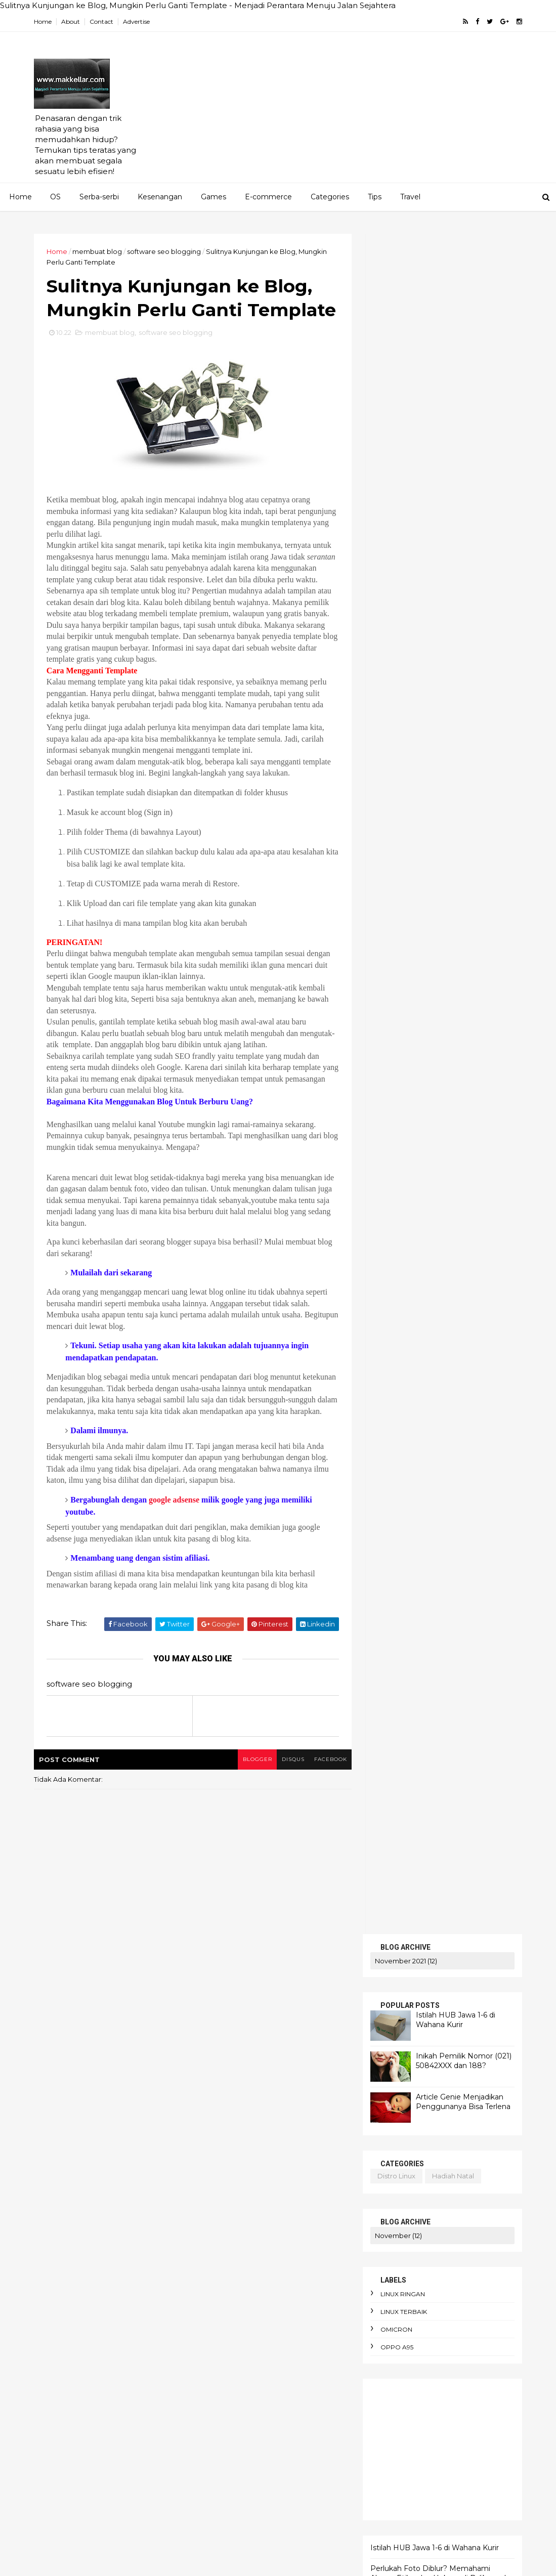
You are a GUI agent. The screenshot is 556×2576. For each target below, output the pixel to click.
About (72, 21)
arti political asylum (299, 2275)
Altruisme (320, 2082)
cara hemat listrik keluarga (253, 2450)
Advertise (137, 21)
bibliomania (227, 2397)
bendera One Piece (241, 2380)
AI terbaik (224, 2082)
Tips (374, 196)
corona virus (392, 1100)
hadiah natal (452, 475)
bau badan (323, 2328)
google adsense (175, 1547)
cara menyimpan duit (243, 2503)
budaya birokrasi (291, 2397)
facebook (325, 1807)
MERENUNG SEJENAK (412, 1184)
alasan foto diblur (238, 2205)
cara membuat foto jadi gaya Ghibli (267, 2467)
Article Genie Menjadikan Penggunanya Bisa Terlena (462, 401)
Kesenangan (160, 196)
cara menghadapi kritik (246, 2485)
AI (211, 2047)
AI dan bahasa (287, 2065)
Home (44, 21)
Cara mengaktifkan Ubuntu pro (258, 2153)
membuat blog (98, 251)
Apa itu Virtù (299, 2117)
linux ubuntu (488, 1100)
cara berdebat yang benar (252, 2432)
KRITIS (382, 1173)
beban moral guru (237, 2345)
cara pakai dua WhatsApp (251, 2520)
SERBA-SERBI (396, 1162)
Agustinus (272, 2082)
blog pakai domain (456, 1090)
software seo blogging (165, 251)
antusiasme (294, 2240)
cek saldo (397, 1035)
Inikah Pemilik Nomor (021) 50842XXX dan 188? (462, 360)
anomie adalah (233, 2240)
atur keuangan (290, 2292)
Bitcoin (219, 2135)
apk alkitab (226, 2257)
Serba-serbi (99, 196)
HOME (382, 1140)
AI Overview (227, 2065)
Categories (330, 196)
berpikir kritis (312, 2380)
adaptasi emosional (240, 2170)
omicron (395, 629)
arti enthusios (229, 2275)
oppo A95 (395, 647)
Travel (410, 196)
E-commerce (268, 196)
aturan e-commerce (242, 2310)
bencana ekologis (237, 2362)
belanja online (308, 2345)
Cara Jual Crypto (275, 2135)
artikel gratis (404, 999)
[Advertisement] (336, 112)
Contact (103, 21)
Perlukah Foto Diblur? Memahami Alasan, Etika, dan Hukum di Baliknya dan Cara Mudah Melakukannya (441, 878)
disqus (287, 1807)
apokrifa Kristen (288, 2257)
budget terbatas (235, 2415)
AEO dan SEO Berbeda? (288, 2030)
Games (213, 196)
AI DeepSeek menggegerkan (280, 2047)
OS (55, 196)
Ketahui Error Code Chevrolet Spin (429, 938)
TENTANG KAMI (400, 1195)
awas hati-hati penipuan (248, 2328)
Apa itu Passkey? (235, 2117)
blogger (251, 1807)
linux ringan (401, 594)
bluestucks (399, 1017)
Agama (220, 2030)
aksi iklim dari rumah (243, 2187)
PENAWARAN (396, 1151)
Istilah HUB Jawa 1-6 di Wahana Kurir (454, 319)
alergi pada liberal (238, 2222)
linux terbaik (402, 612)
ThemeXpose (88, 2561)
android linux (393, 1090)
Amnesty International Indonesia (260, 2100)
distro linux (395, 475)
